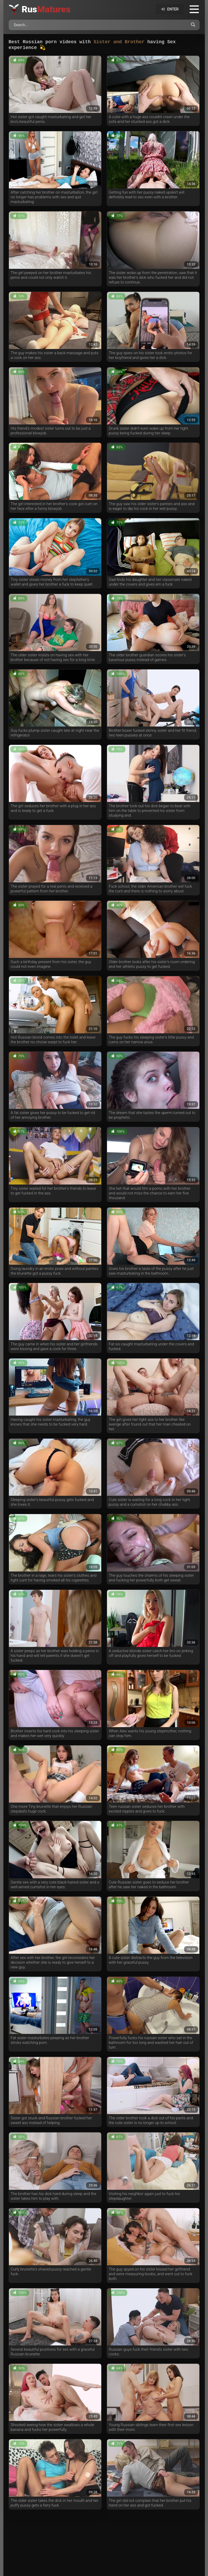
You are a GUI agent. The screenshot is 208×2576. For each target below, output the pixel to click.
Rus (46, 9)
